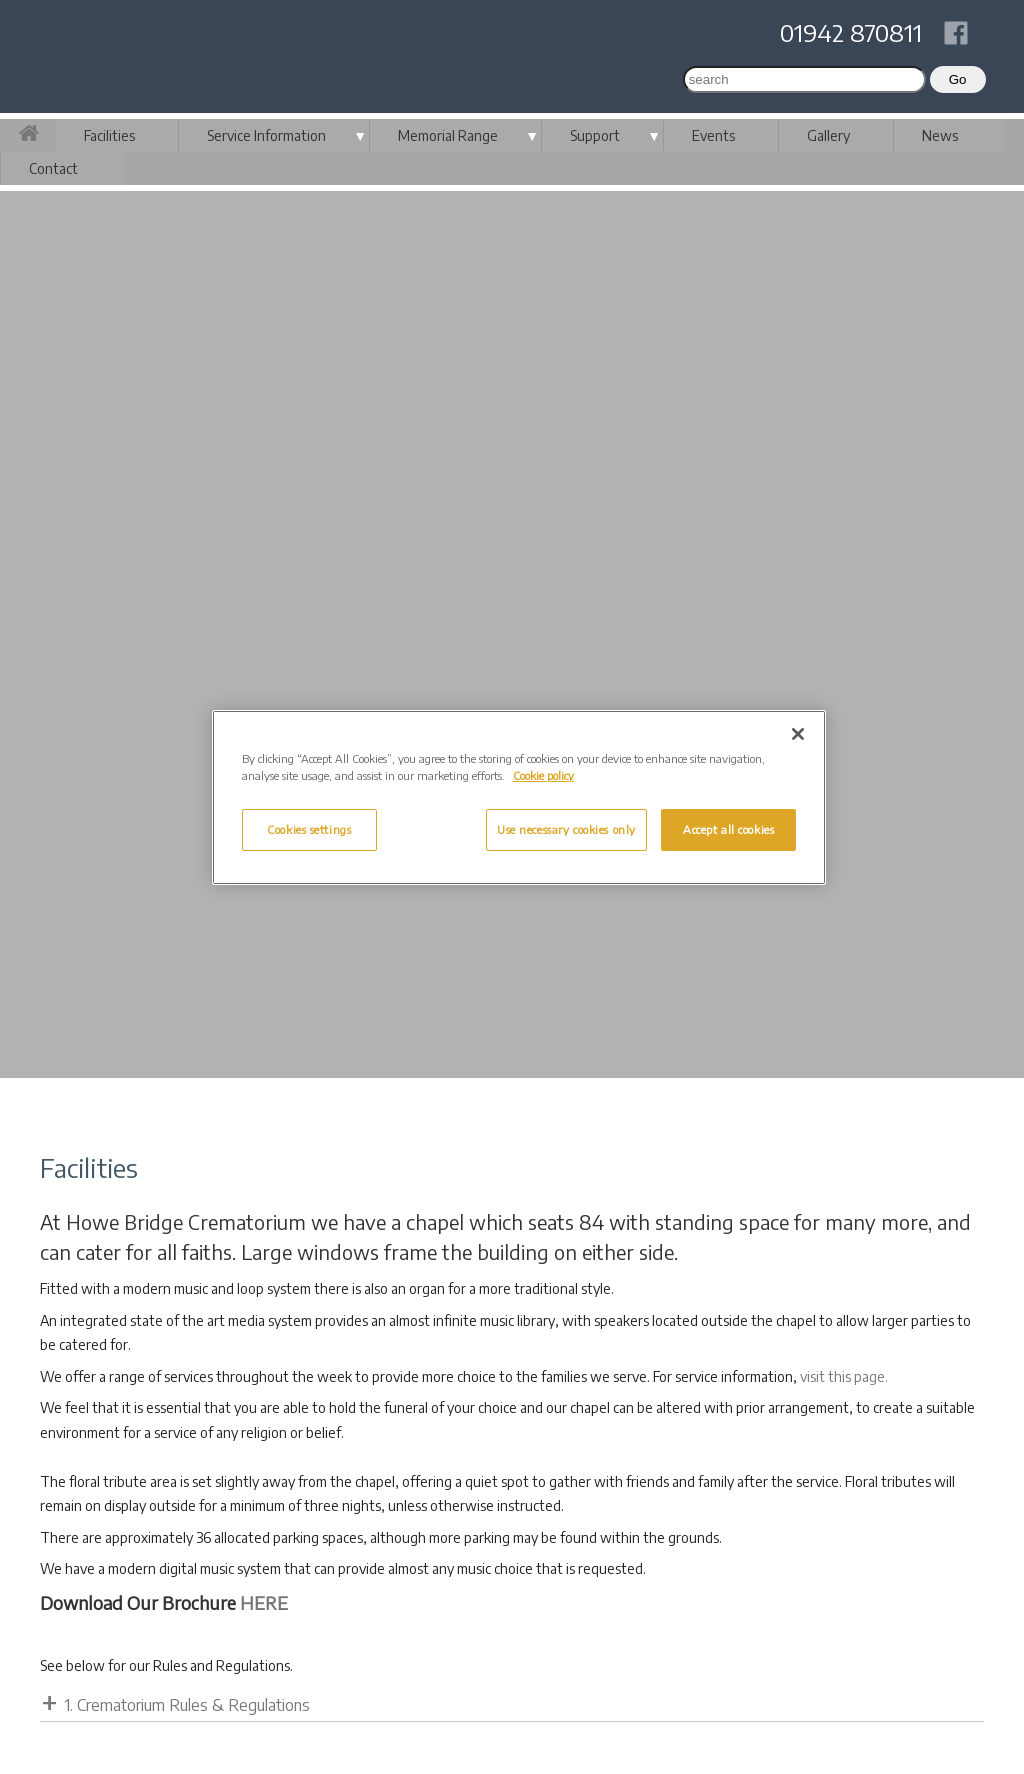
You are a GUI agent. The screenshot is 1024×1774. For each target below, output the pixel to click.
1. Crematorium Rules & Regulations (187, 1705)
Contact (53, 168)
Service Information (266, 135)
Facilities (109, 135)
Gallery (828, 135)
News (940, 135)
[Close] (798, 734)
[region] (519, 797)
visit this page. (844, 1376)
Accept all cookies (728, 829)
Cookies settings (309, 829)
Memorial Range (448, 135)
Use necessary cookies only (566, 829)
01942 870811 (851, 32)
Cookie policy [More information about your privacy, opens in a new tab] (543, 775)
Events (713, 135)
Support (595, 135)
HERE (264, 1602)
